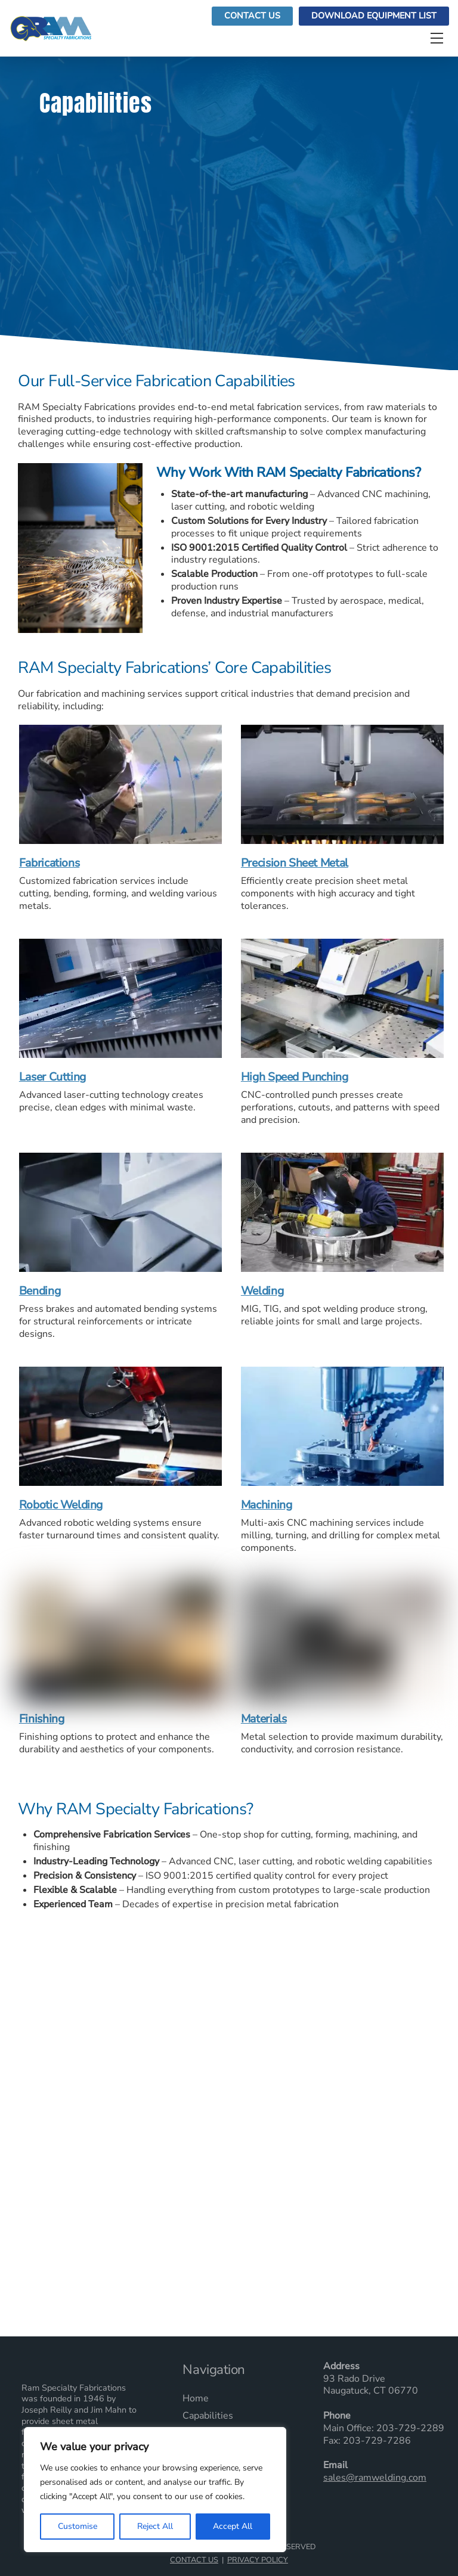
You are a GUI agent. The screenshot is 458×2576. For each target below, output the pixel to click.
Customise (77, 2526)
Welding (262, 1291)
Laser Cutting (52, 1077)
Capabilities (207, 2416)
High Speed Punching (294, 1077)
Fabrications (49, 863)
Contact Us (252, 16)
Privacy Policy (257, 2560)
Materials (264, 1719)
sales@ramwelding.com (374, 2478)
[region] (155, 2489)
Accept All (232, 2526)
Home (195, 2399)
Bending (39, 1291)
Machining (266, 1505)
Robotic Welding (61, 1505)
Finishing (41, 1719)
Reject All (155, 2526)
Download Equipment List (374, 16)
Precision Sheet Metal (294, 863)
